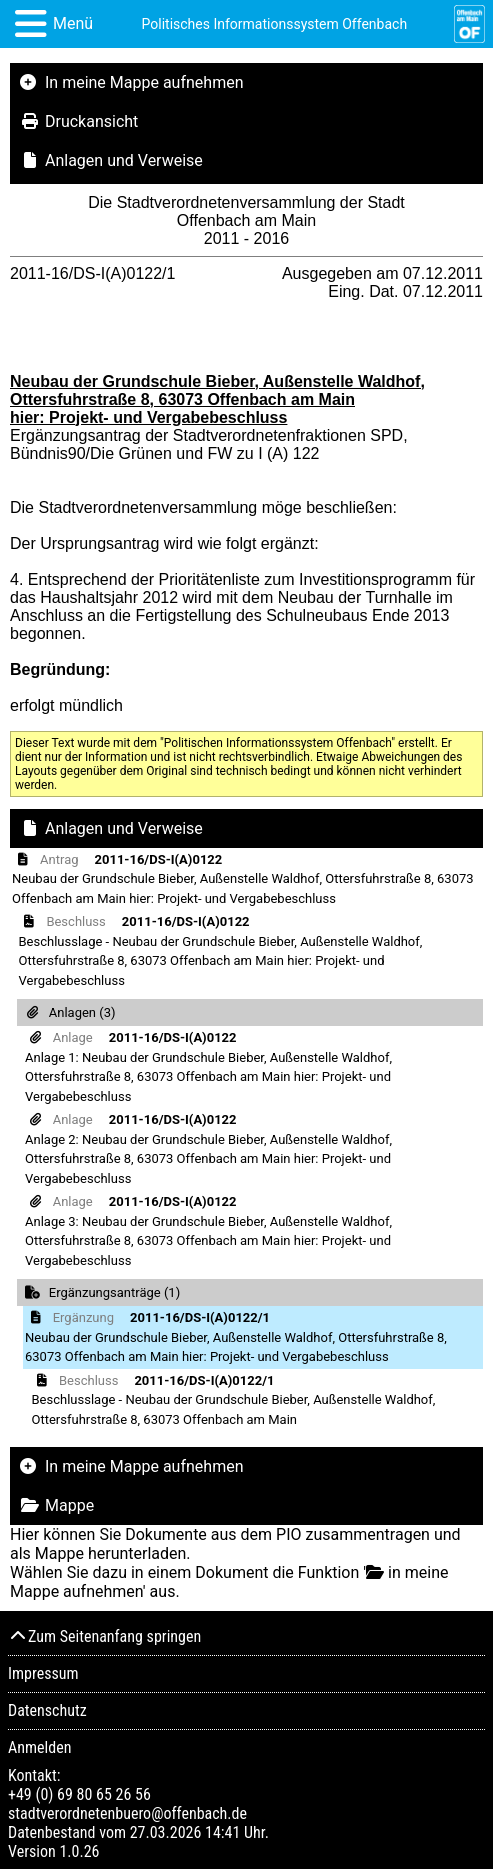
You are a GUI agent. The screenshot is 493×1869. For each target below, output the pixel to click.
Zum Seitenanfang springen (104, 1636)
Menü (73, 23)
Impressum (43, 1673)
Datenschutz (47, 1710)
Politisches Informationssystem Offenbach (275, 24)
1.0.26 (79, 1851)
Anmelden (39, 1747)
